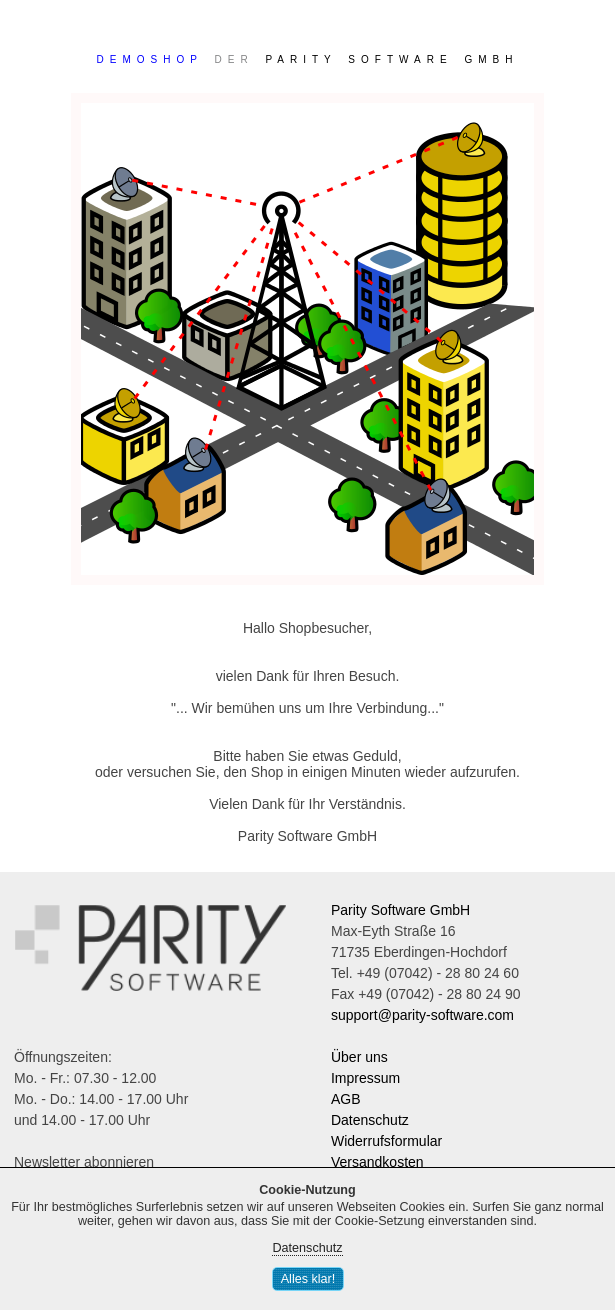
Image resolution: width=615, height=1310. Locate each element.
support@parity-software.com (422, 1015)
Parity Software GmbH (400, 910)
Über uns (359, 1057)
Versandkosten (377, 1162)
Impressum (365, 1078)
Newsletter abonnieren (84, 1162)
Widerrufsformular (386, 1141)
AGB (346, 1099)
